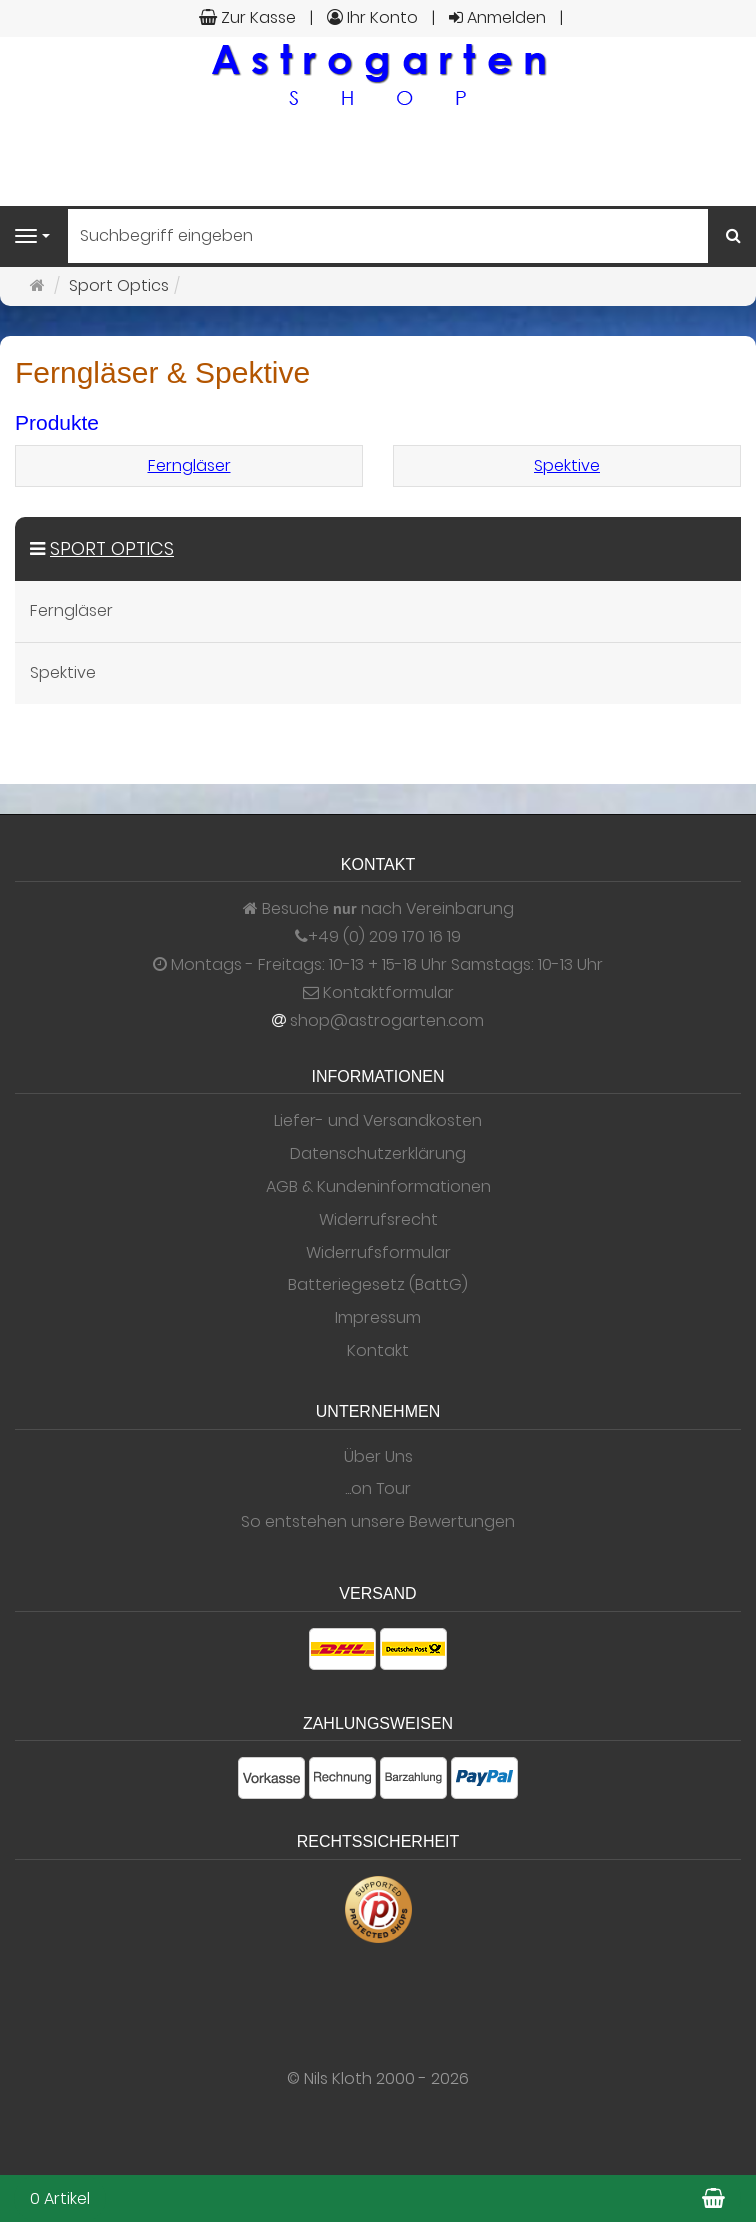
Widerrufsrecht (378, 1220)
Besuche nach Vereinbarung (378, 909)
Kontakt (378, 1351)
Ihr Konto (372, 17)
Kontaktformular (378, 993)
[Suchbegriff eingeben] (388, 236)
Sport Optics (112, 548)
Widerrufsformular (378, 1253)
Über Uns (378, 1457)
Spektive (567, 465)
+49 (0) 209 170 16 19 (384, 937)
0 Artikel (60, 2198)
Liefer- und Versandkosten (378, 1121)
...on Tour (378, 1489)
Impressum (378, 1318)
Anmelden (497, 17)
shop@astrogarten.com (387, 1021)
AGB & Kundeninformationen (378, 1187)
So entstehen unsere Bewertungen (378, 1522)
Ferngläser (189, 465)
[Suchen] (733, 236)
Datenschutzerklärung (378, 1154)
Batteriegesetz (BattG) (378, 1285)
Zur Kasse (247, 17)
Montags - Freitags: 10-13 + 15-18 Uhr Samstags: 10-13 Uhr (378, 965)
